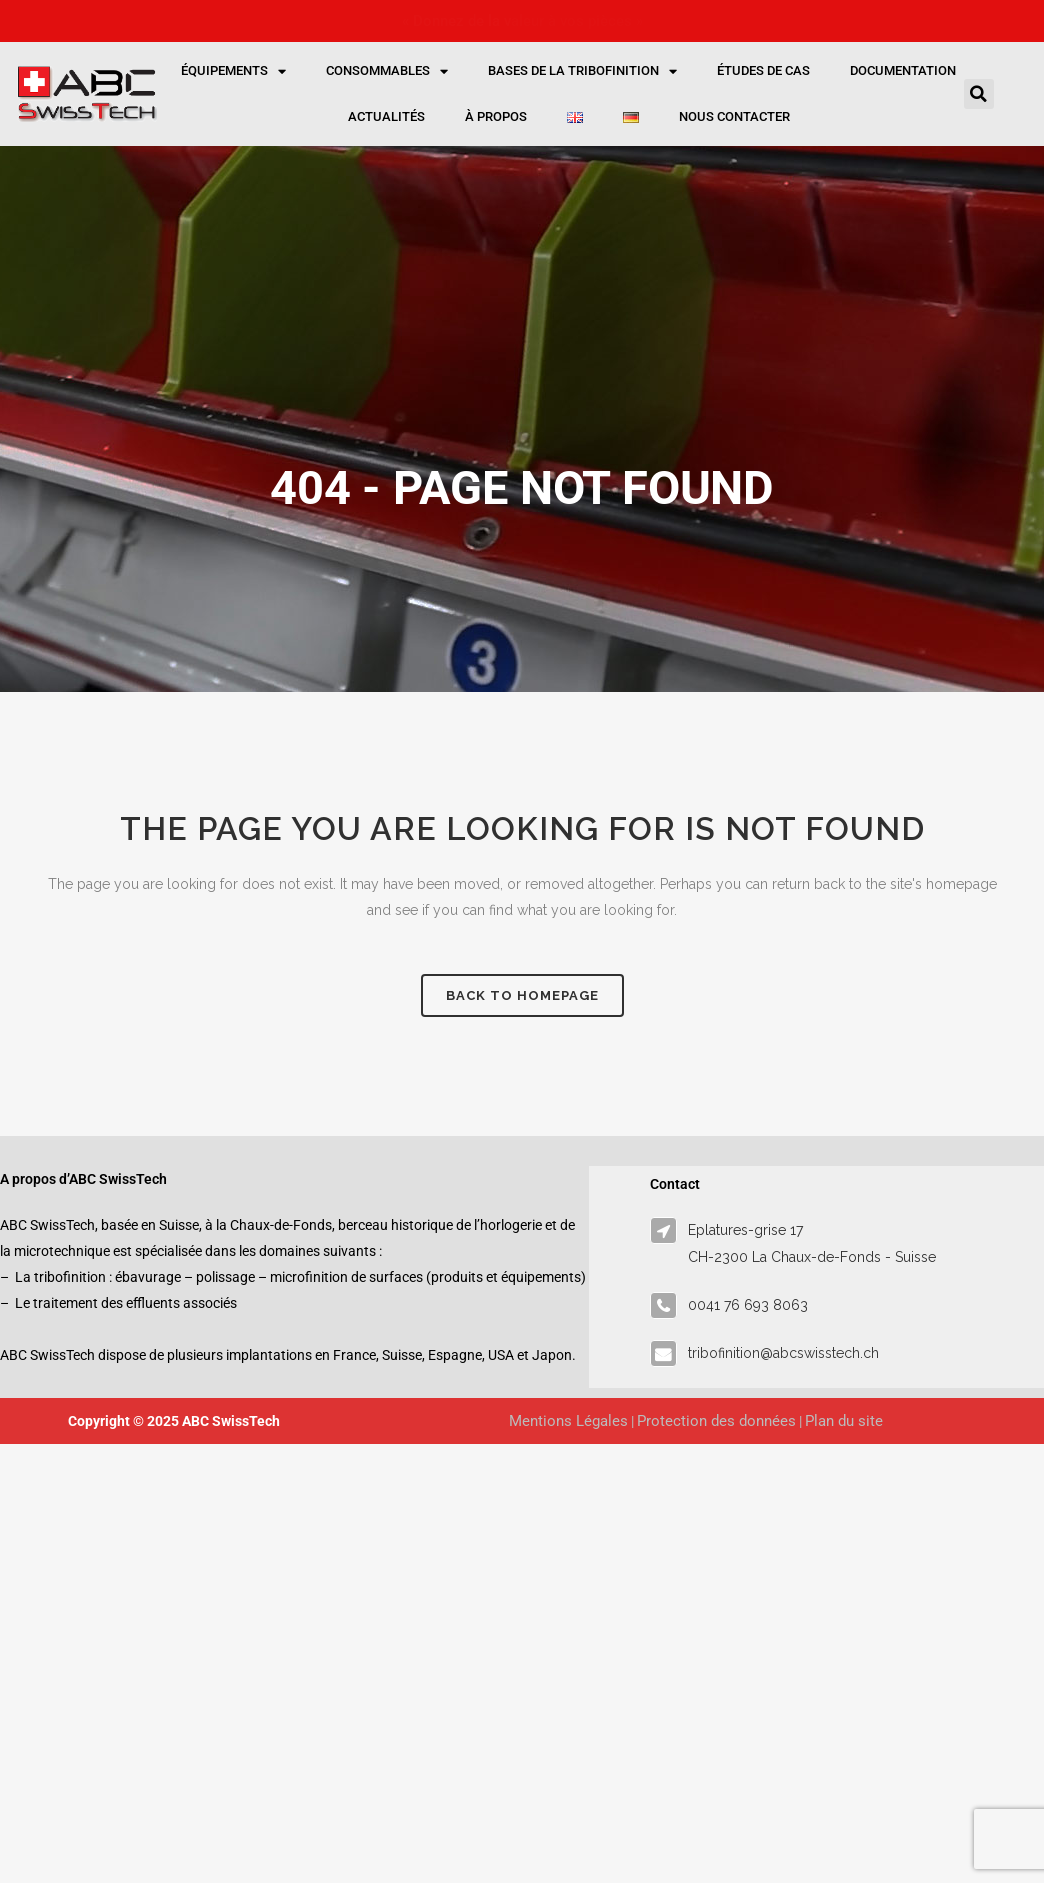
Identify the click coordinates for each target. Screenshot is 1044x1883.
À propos (496, 116)
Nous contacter (734, 116)
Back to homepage (522, 995)
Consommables (387, 71)
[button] (979, 94)
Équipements (233, 71)
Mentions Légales (568, 1421)
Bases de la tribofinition (582, 71)
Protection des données (716, 1421)
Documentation (903, 70)
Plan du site (844, 1421)
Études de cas (763, 70)
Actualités (386, 116)
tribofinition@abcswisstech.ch (783, 1353)
